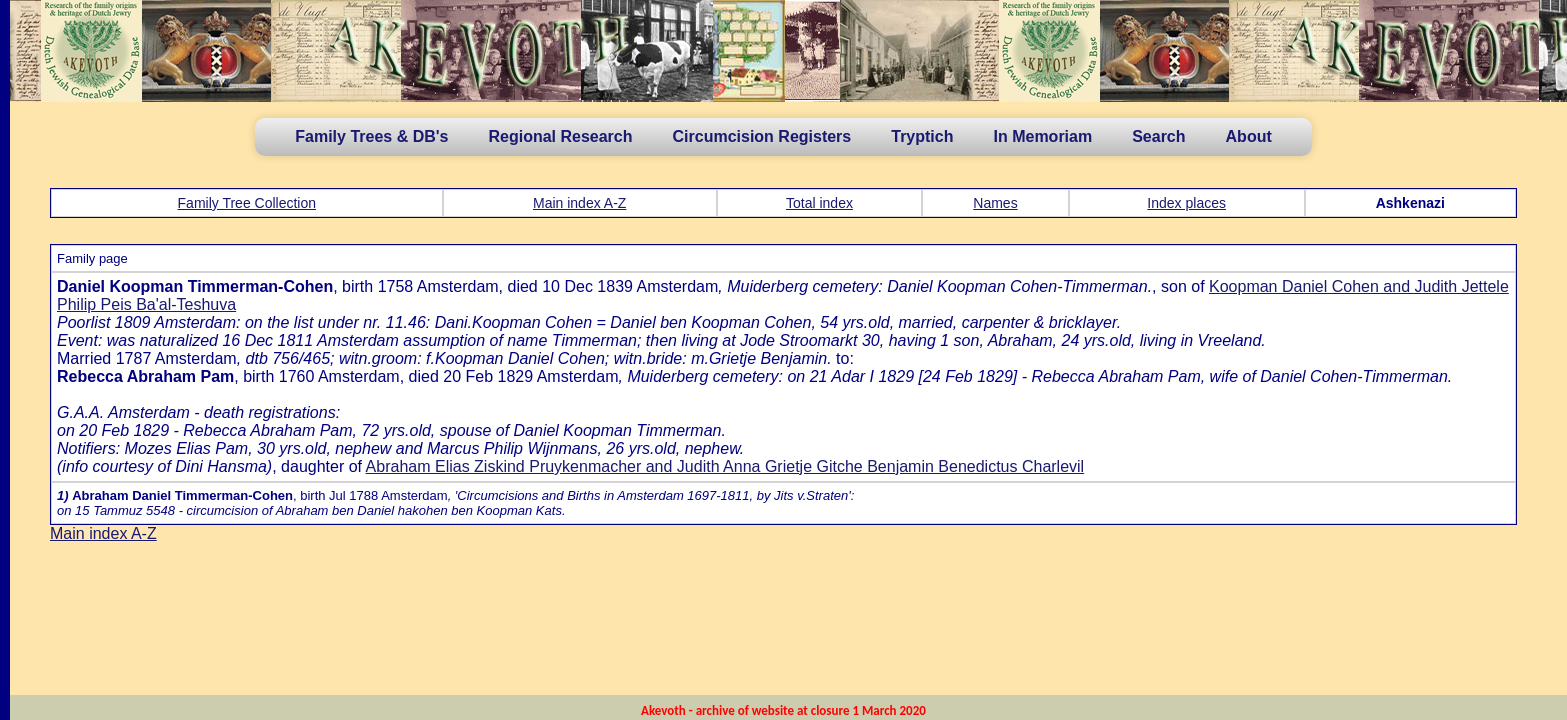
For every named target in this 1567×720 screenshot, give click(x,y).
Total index (819, 203)
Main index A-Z (579, 203)
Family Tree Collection (247, 203)
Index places (1186, 203)
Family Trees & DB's (371, 136)
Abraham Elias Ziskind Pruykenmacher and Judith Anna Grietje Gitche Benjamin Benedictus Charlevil (725, 466)
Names (995, 203)
